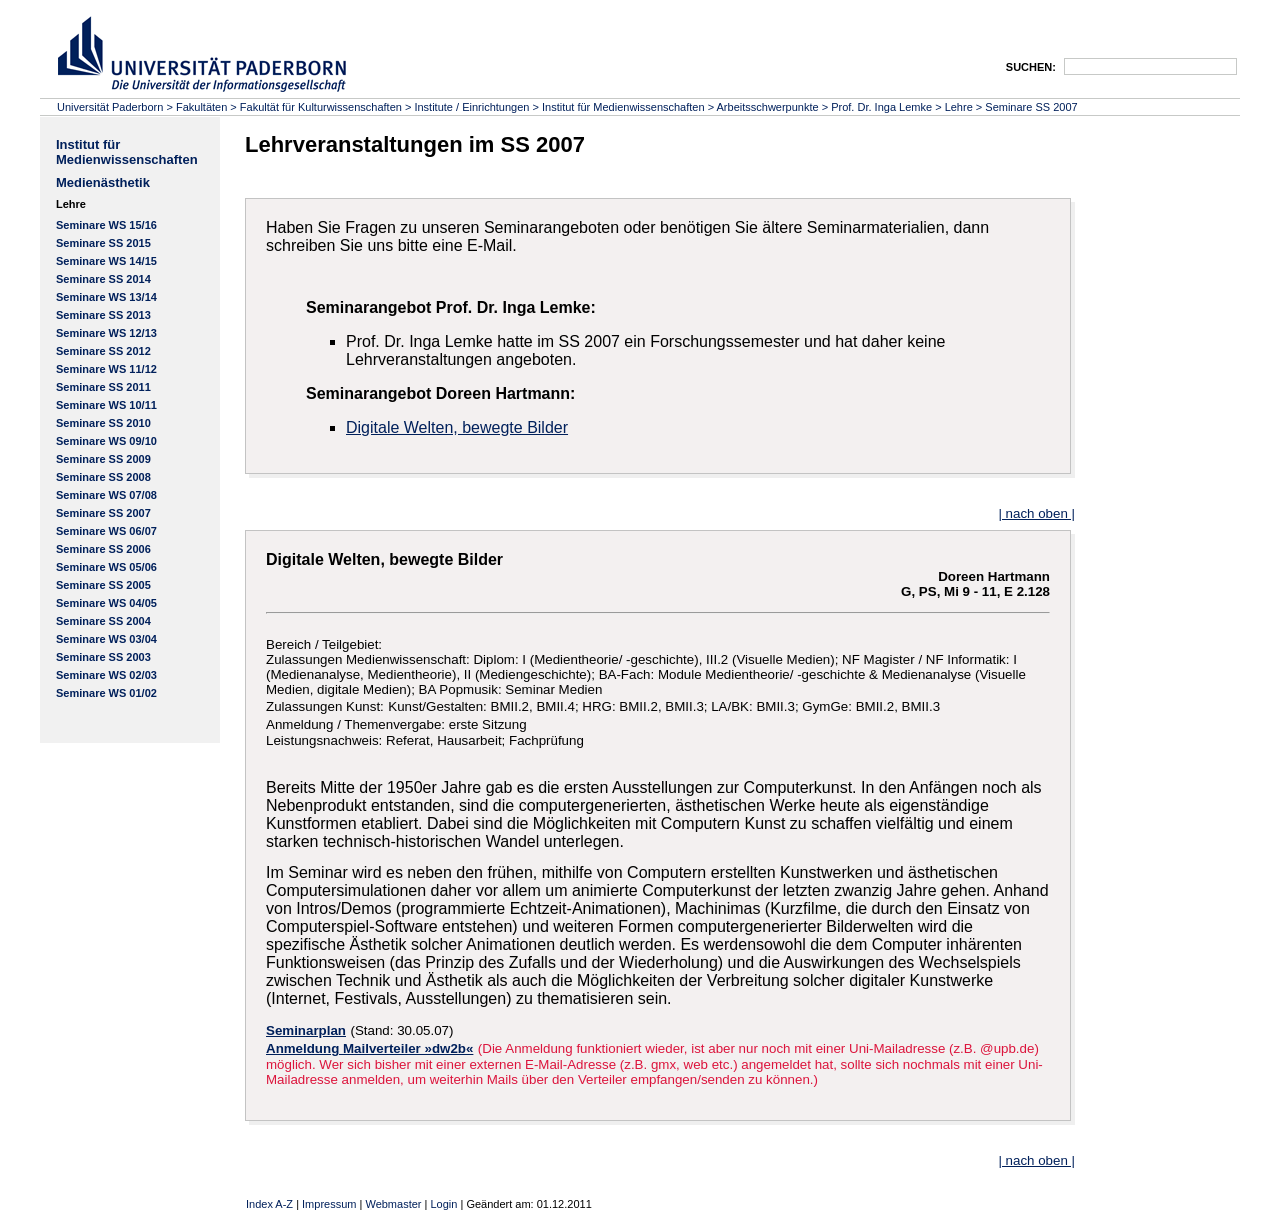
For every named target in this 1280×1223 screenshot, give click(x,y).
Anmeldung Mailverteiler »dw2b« (369, 1048)
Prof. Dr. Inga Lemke (881, 107)
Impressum (329, 1204)
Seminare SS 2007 (1031, 107)
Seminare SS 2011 (103, 387)
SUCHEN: (1031, 67)
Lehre (959, 107)
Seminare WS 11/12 (106, 369)
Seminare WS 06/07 (106, 531)
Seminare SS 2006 (103, 549)
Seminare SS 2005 (103, 585)
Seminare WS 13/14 (106, 297)
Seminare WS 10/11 (106, 405)
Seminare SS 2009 (103, 459)
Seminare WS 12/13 (106, 333)
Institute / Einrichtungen (471, 107)
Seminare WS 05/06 (106, 567)
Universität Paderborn (110, 107)
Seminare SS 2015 (103, 243)
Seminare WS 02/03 (106, 675)
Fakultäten (201, 107)
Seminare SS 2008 (103, 477)
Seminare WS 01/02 (106, 693)
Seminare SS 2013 (103, 315)
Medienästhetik (103, 182)
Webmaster (393, 1204)
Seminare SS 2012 (103, 351)
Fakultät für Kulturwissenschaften (321, 107)
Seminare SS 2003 (103, 657)
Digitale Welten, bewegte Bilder (457, 427)
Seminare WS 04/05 (106, 603)
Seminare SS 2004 (103, 621)
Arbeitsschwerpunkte (768, 107)
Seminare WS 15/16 (106, 225)
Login (443, 1204)
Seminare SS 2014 (103, 279)
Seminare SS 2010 (103, 423)
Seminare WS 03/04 (106, 639)
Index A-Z (269, 1204)
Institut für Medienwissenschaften (623, 107)
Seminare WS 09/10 (106, 441)
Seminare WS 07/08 (106, 495)
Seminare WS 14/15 (106, 261)
